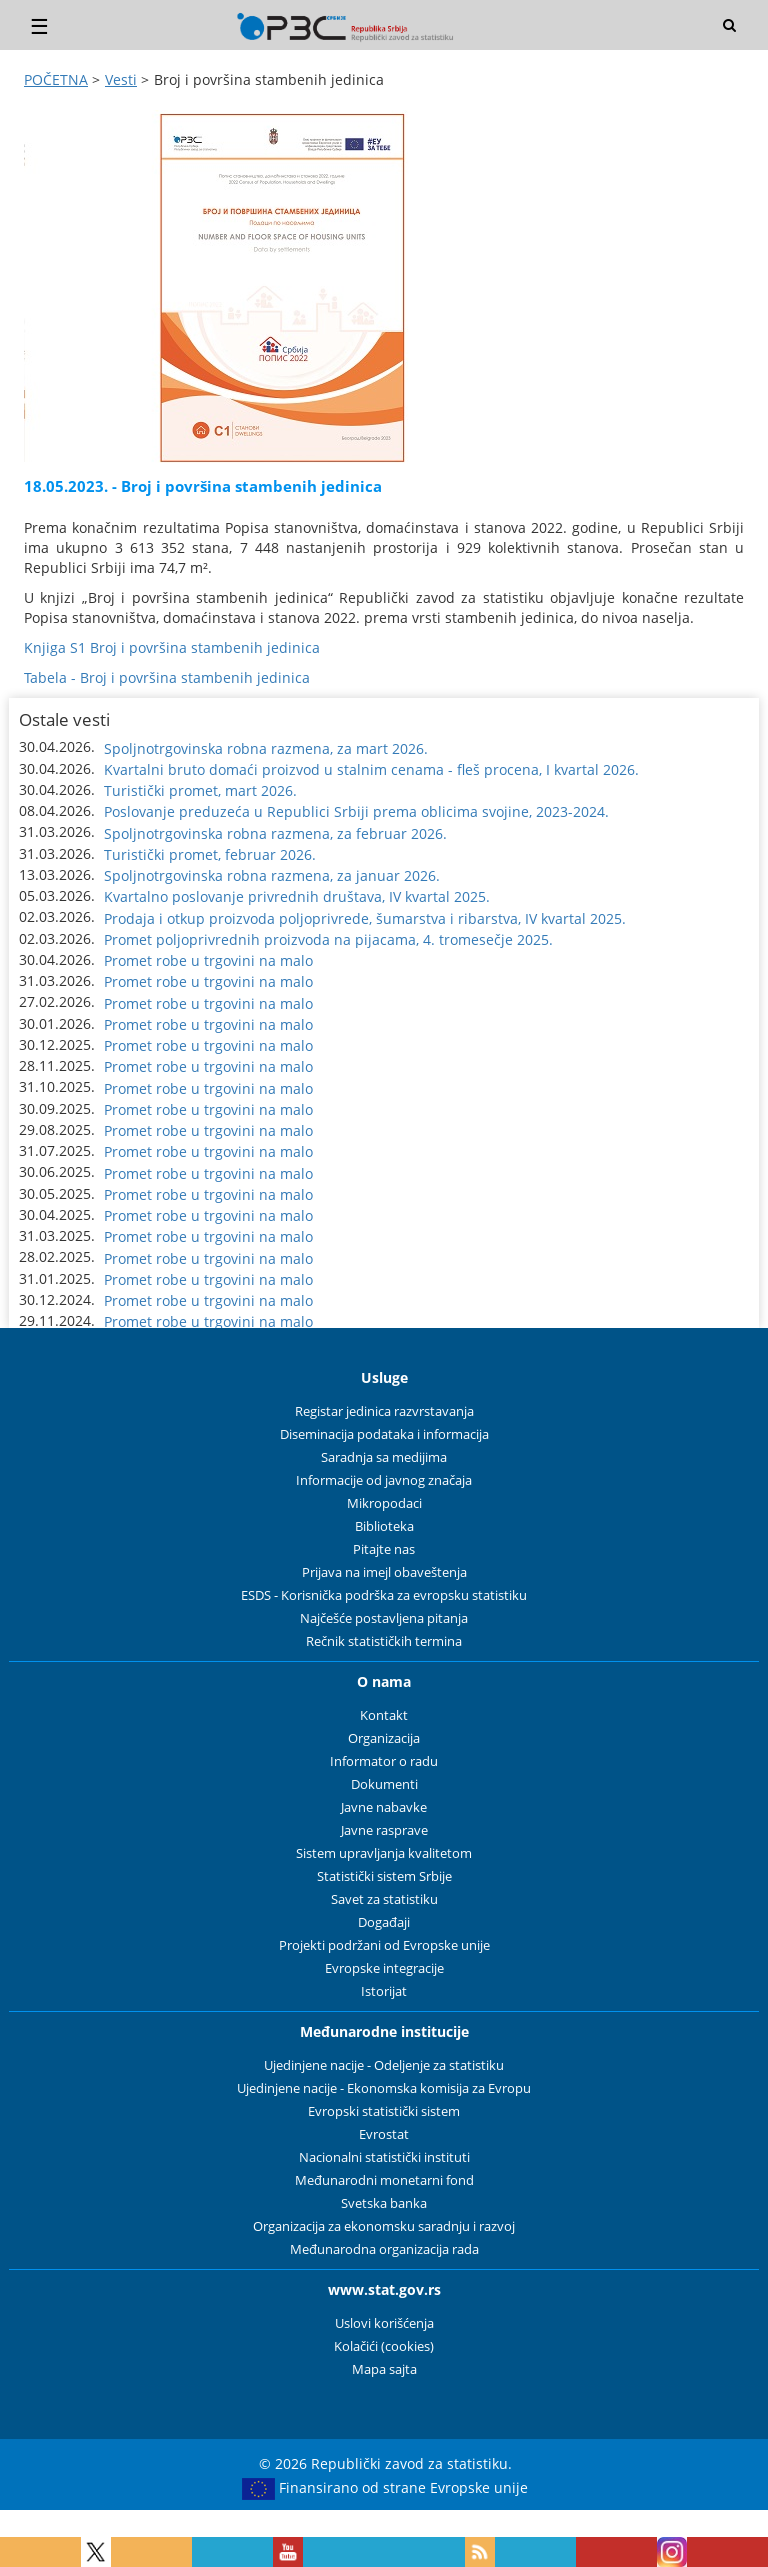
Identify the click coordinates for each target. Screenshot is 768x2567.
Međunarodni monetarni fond (384, 2180)
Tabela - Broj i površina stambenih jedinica (167, 677)
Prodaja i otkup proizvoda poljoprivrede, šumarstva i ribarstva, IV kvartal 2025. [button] (365, 918)
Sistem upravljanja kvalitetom (384, 1853)
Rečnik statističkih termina (384, 1641)
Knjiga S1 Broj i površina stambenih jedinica (172, 647)
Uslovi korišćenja (384, 2323)
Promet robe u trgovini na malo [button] (208, 960)
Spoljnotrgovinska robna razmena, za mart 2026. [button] (266, 748)
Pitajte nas (384, 1549)
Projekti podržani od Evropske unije (384, 1945)
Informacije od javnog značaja (384, 1480)
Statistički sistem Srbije (384, 1876)
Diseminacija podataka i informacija (384, 1434)
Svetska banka (384, 2203)
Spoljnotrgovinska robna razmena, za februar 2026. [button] (275, 833)
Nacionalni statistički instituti (384, 2157)
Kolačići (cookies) (384, 2346)
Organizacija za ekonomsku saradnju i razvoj (384, 2226)
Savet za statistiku (384, 1899)
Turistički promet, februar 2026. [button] (210, 854)
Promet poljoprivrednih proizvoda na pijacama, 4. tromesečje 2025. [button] (328, 939)
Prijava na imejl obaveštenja (384, 1572)
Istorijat (384, 1991)
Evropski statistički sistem (384, 2111)
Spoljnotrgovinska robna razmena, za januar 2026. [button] (272, 875)
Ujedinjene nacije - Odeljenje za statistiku (384, 2065)
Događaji (384, 1922)
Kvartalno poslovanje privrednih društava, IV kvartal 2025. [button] (297, 896)
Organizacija (384, 1738)
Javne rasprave (384, 1830)
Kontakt (384, 1715)
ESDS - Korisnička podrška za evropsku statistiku (384, 1595)
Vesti (121, 79)
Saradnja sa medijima (384, 1457)
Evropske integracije (384, 1968)
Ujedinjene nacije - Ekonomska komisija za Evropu (384, 2088)
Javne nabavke (384, 1807)
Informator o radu (384, 1761)
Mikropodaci (384, 1503)
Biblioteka (384, 1526)
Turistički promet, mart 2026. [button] (200, 790)
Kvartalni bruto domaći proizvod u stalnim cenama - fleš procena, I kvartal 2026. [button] (371, 769)
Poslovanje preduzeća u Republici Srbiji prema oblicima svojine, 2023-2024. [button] (356, 811)
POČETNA (56, 79)
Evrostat (384, 2134)
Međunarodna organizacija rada (384, 2249)
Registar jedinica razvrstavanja (384, 1411)
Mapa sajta (384, 2369)
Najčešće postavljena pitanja (384, 1618)
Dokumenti (384, 1784)
